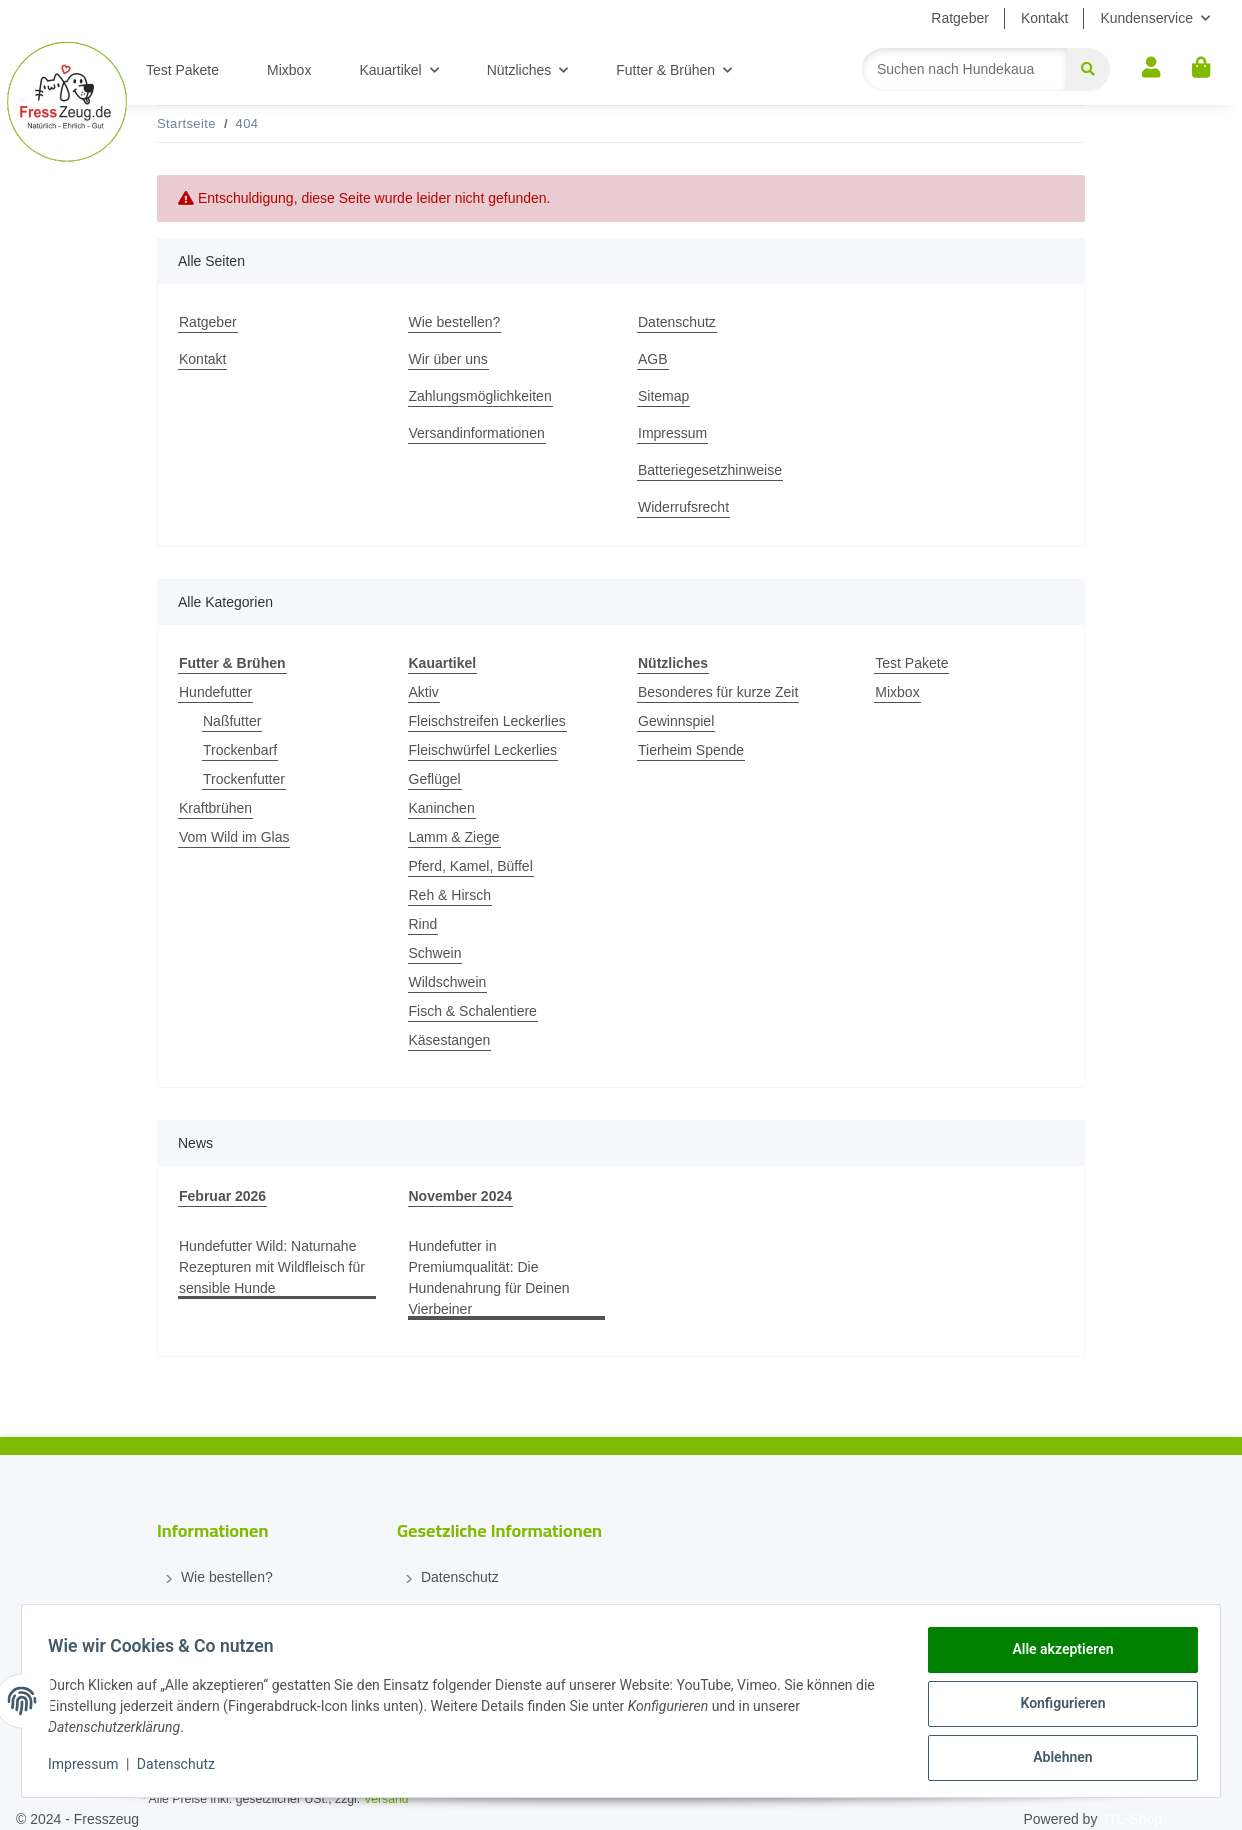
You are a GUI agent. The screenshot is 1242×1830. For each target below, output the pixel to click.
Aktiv (424, 692)
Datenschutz (677, 322)
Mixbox (897, 692)
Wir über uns (448, 359)
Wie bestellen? (455, 322)
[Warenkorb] (1201, 69)
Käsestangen (450, 1040)
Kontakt (1044, 18)
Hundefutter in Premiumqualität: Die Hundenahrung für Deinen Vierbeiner (489, 1277)
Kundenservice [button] (1146, 18)
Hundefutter (215, 692)
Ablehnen (1056, 1759)
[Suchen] (964, 69)
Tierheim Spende (691, 750)
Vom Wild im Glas (234, 837)
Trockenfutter (244, 779)
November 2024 (461, 1196)
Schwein (435, 953)
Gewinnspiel (676, 721)
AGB (653, 359)
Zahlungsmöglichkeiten (480, 396)
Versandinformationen (477, 433)
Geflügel (435, 779)
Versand (386, 1799)
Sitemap (663, 396)
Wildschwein (448, 982)
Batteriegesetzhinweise (710, 470)
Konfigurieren (1056, 1707)
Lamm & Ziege (454, 837)
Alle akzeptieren (1056, 1655)
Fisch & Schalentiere (473, 1011)
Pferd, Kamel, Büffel (471, 866)
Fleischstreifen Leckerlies (487, 721)
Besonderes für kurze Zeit (718, 692)
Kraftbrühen (215, 808)
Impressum (672, 433)
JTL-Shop (1131, 1819)
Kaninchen (442, 808)
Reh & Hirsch (450, 895)
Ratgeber (960, 18)
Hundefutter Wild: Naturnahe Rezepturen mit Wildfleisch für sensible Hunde (272, 1267)
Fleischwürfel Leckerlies (483, 750)
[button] (1151, 69)
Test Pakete (911, 663)
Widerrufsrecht (683, 507)
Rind (423, 924)
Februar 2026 (222, 1196)
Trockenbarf (240, 750)
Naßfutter (232, 721)
